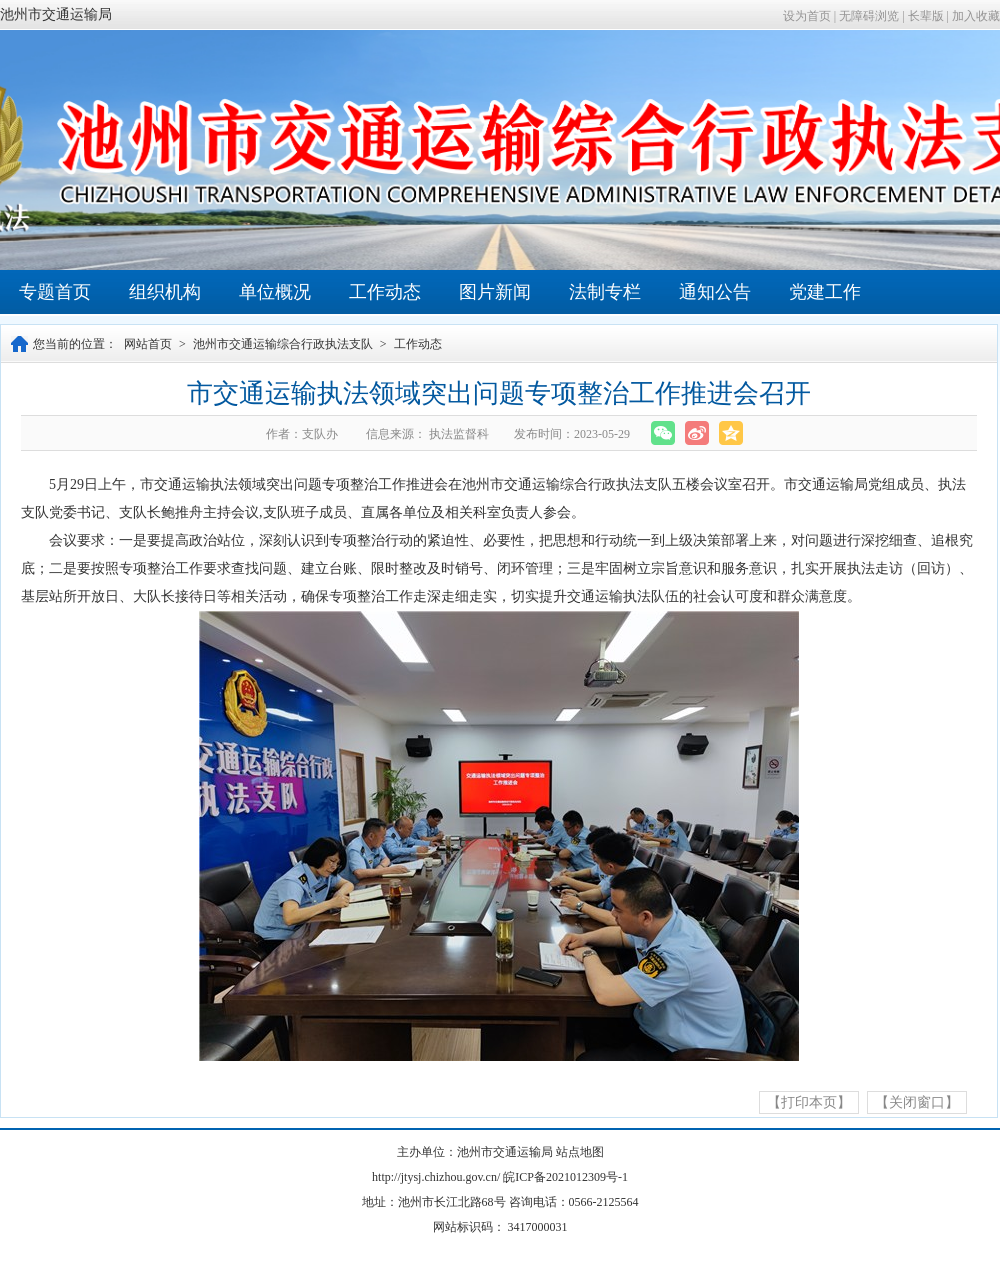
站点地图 (580, 1152)
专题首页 (55, 292)
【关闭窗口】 (917, 1102)
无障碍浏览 (869, 16)
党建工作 (825, 292)
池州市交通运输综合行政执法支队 (283, 344)
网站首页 (148, 344)
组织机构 (165, 292)
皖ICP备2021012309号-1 (565, 1177)
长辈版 (926, 16)
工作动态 (385, 292)
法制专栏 (605, 292)
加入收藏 (976, 16)
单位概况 (275, 292)
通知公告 (715, 292)
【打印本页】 (809, 1102)
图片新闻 (495, 292)
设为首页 (807, 16)
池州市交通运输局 (56, 14)
